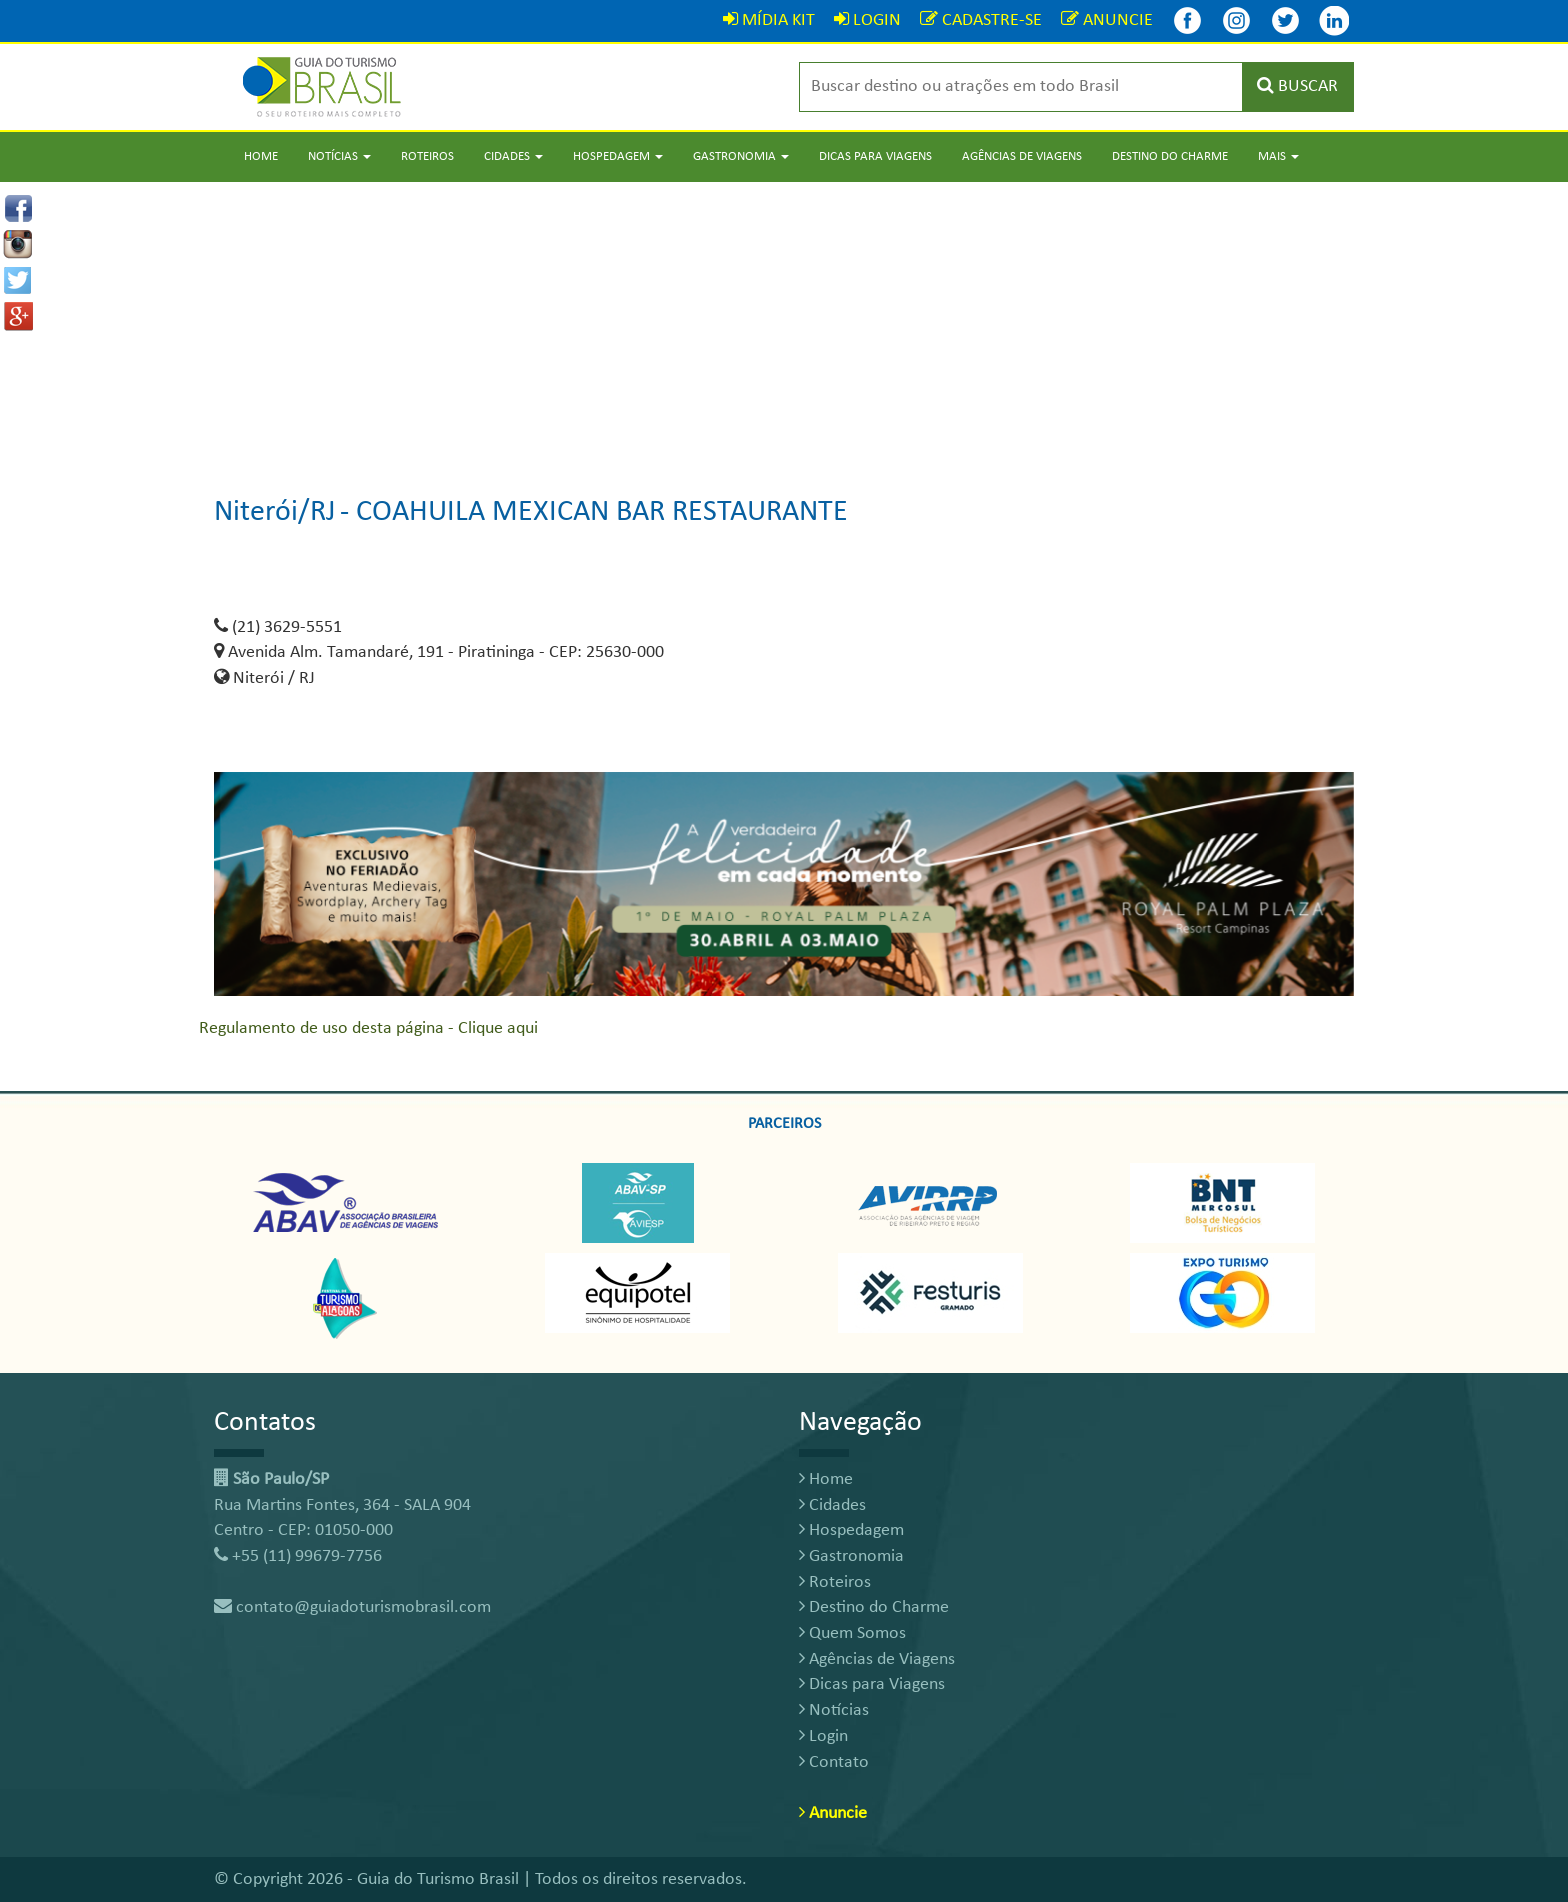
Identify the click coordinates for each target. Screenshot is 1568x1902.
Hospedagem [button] (618, 156)
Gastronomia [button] (741, 156)
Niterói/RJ (275, 512)
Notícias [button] (339, 156)
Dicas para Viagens (875, 156)
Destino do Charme (1170, 156)
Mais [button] (1278, 156)
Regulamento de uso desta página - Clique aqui (368, 1028)
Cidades (832, 1505)
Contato (834, 1762)
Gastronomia (851, 1556)
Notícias (834, 1710)
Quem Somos (852, 1633)
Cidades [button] (513, 156)
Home (261, 156)
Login (823, 1736)
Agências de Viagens (1022, 156)
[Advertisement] (784, 322)
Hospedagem (851, 1530)
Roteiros (427, 156)
